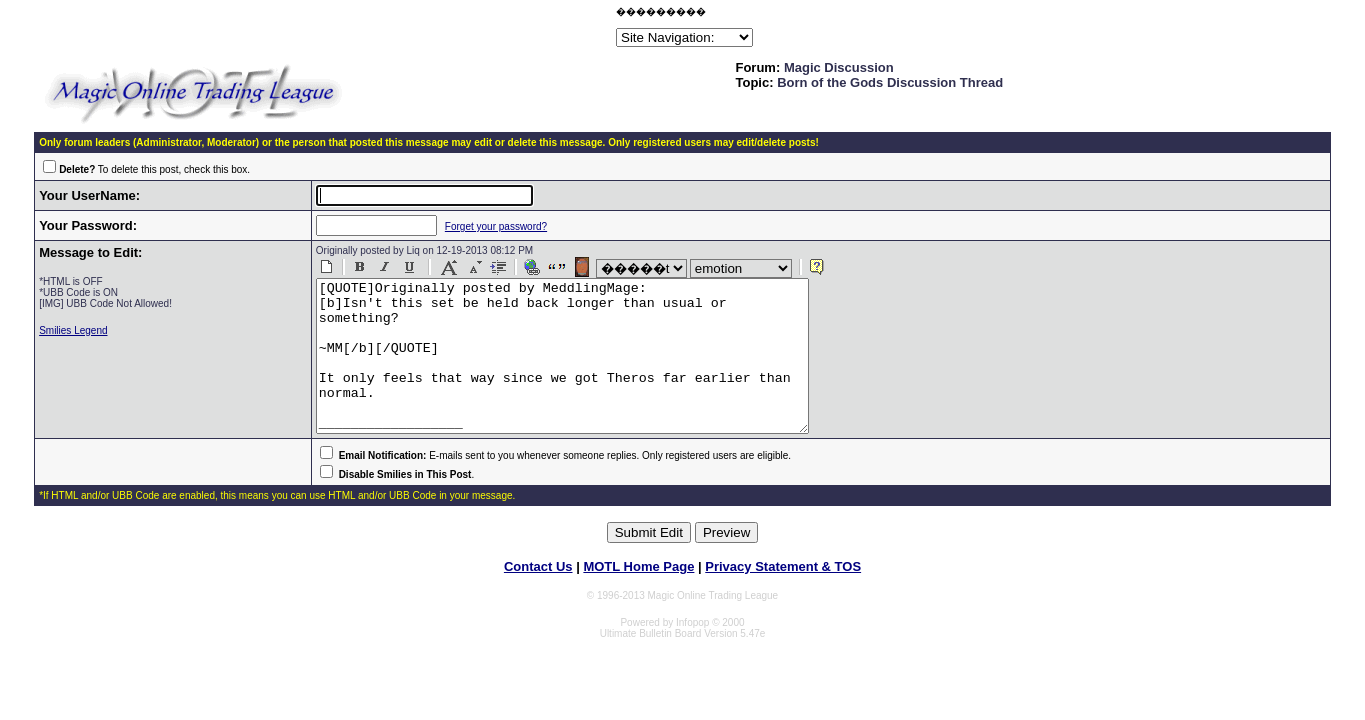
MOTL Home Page (638, 596)
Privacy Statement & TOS (783, 596)
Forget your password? (480, 226)
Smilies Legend (73, 330)
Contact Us (538, 596)
